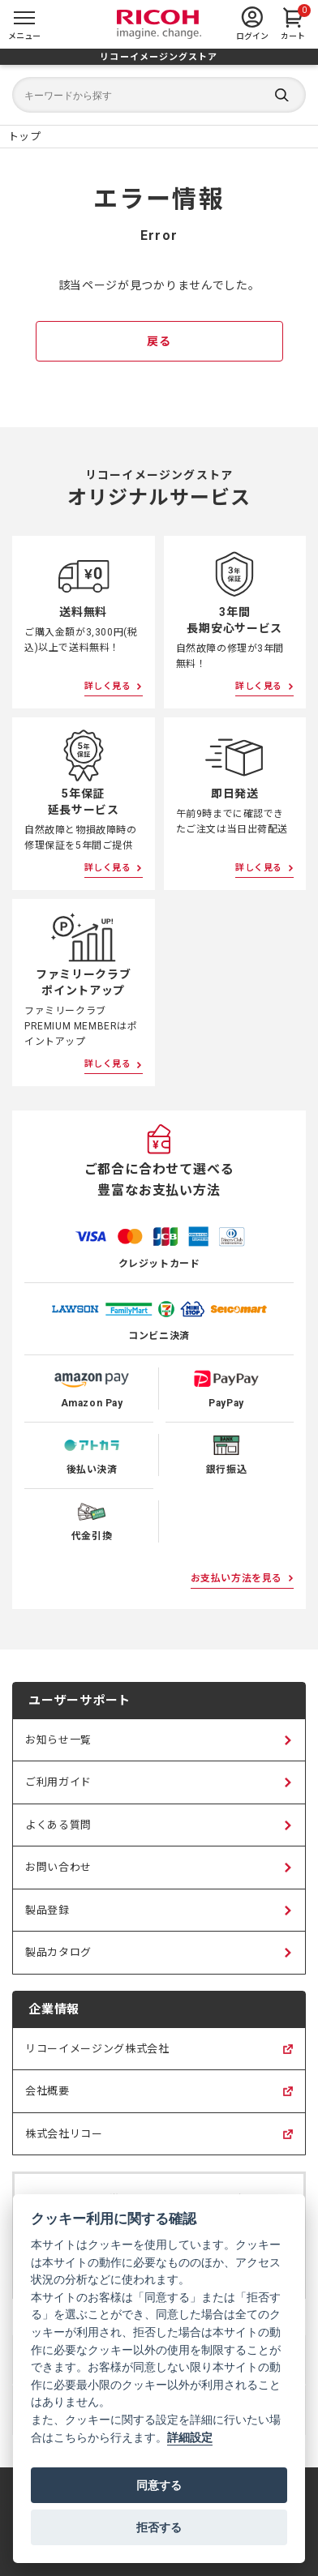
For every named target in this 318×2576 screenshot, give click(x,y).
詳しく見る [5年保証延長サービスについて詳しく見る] (107, 867)
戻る (158, 341)
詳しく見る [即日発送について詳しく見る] (258, 867)
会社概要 (47, 2098)
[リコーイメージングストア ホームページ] (24, 137)
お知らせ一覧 (58, 1740)
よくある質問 (58, 1825)
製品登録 (47, 1910)
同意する (159, 2485)
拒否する (159, 2527)
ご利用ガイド (58, 1782)
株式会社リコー (64, 2141)
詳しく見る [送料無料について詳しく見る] (107, 686)
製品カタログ (58, 1952)
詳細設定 (190, 2438)
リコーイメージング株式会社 (97, 2056)
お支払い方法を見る (236, 1578)
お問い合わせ (58, 1867)
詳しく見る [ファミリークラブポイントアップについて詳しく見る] (107, 1064)
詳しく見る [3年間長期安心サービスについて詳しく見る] (258, 686)
